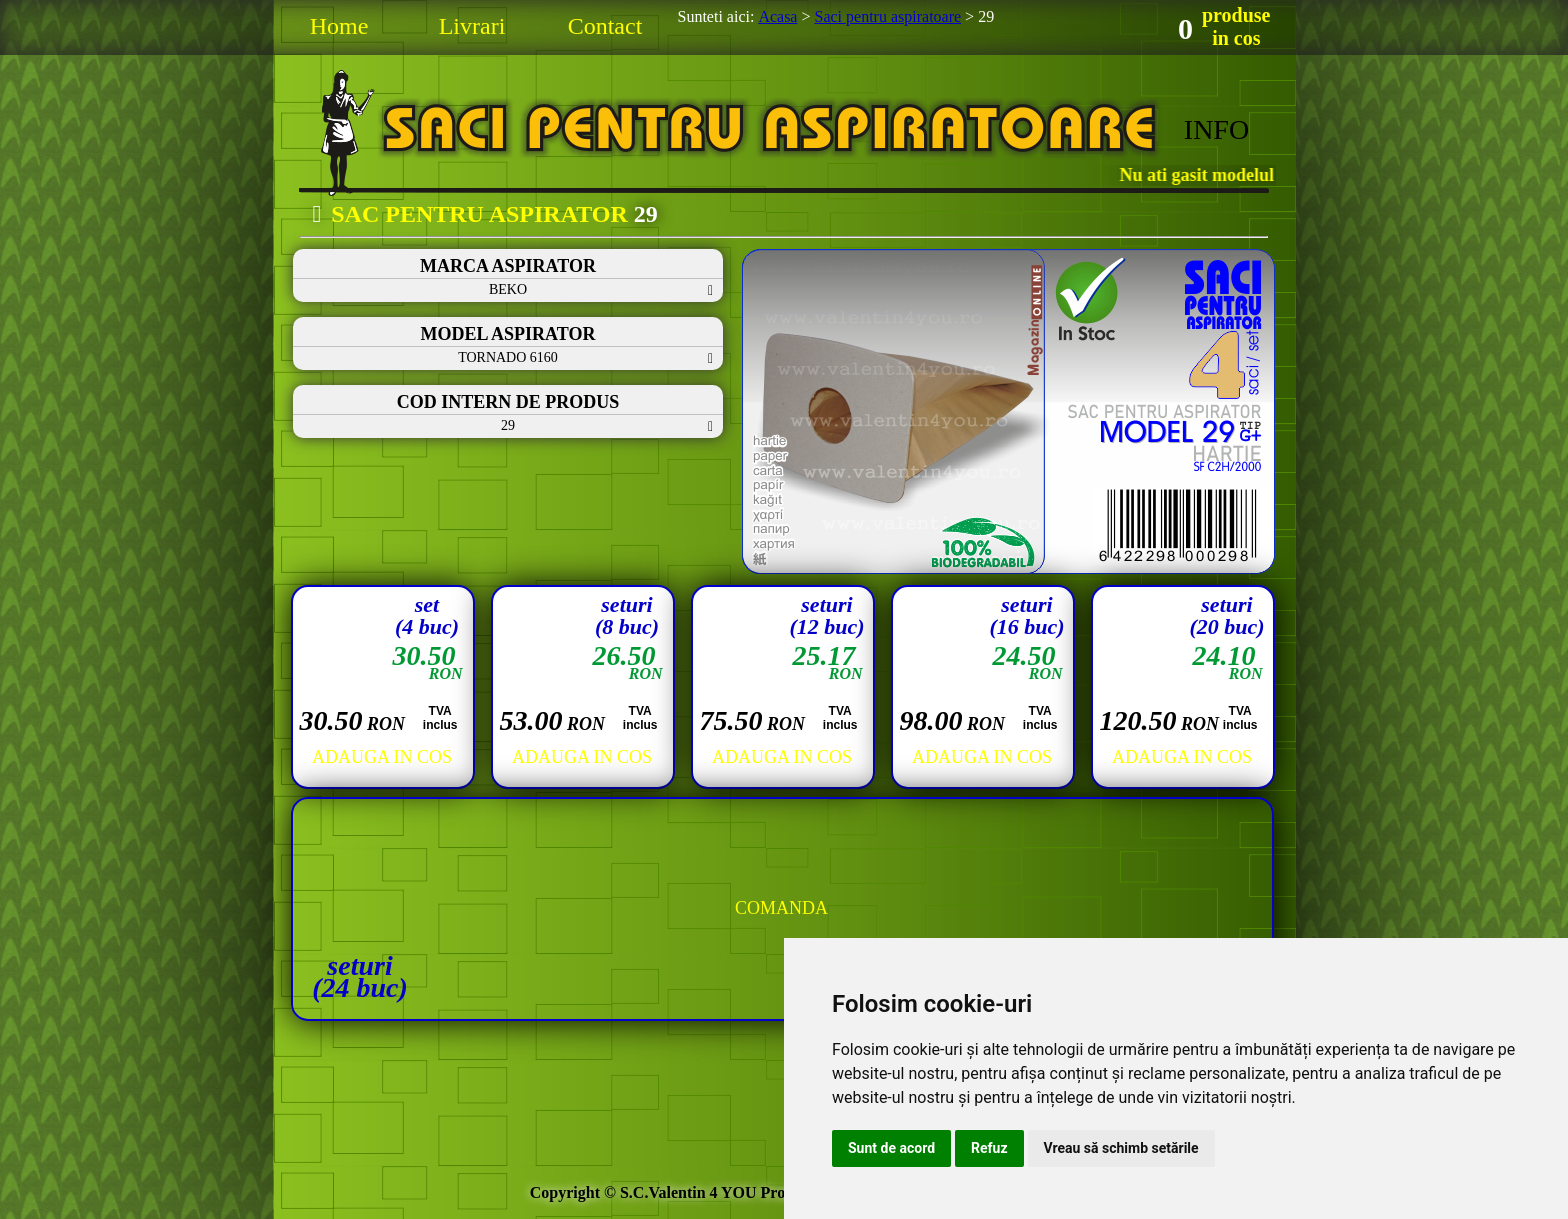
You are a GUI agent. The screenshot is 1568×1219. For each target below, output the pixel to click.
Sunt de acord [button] (891, 1148)
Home (339, 26)
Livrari (472, 26)
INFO (1216, 129)
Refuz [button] (989, 1148)
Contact (605, 26)
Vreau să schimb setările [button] (1121, 1148)
